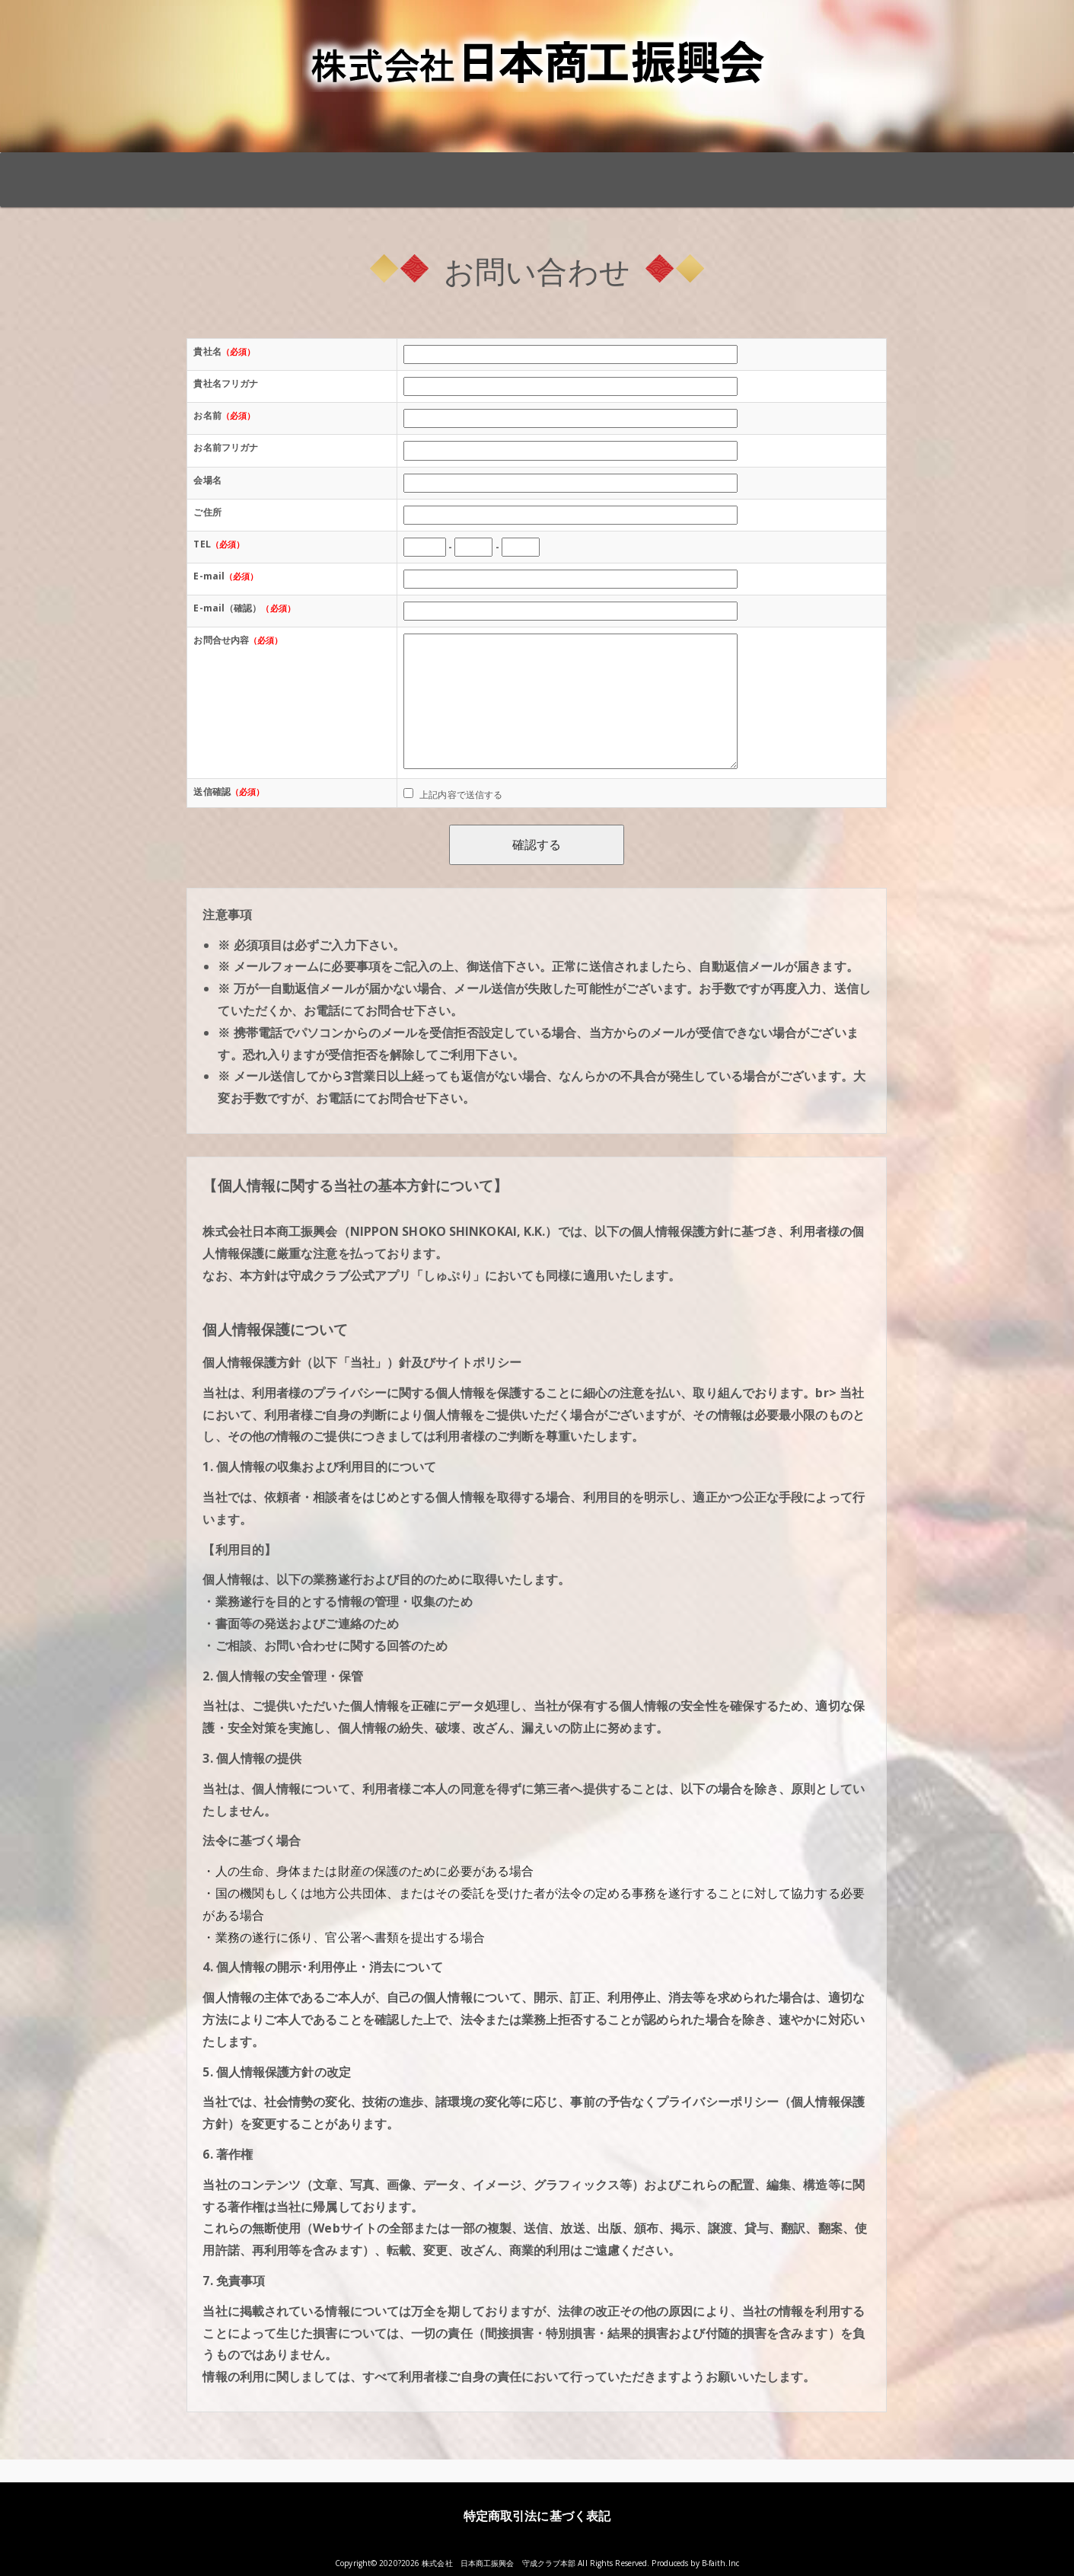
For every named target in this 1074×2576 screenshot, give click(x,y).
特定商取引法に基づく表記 (537, 2515)
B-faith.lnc (720, 2563)
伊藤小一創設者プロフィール (776, 177)
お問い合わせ (896, 168)
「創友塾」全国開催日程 (535, 168)
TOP (174, 168)
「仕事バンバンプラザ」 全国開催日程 (415, 177)
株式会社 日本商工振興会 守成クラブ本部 (498, 2563)
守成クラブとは (295, 168)
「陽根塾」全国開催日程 (655, 168)
